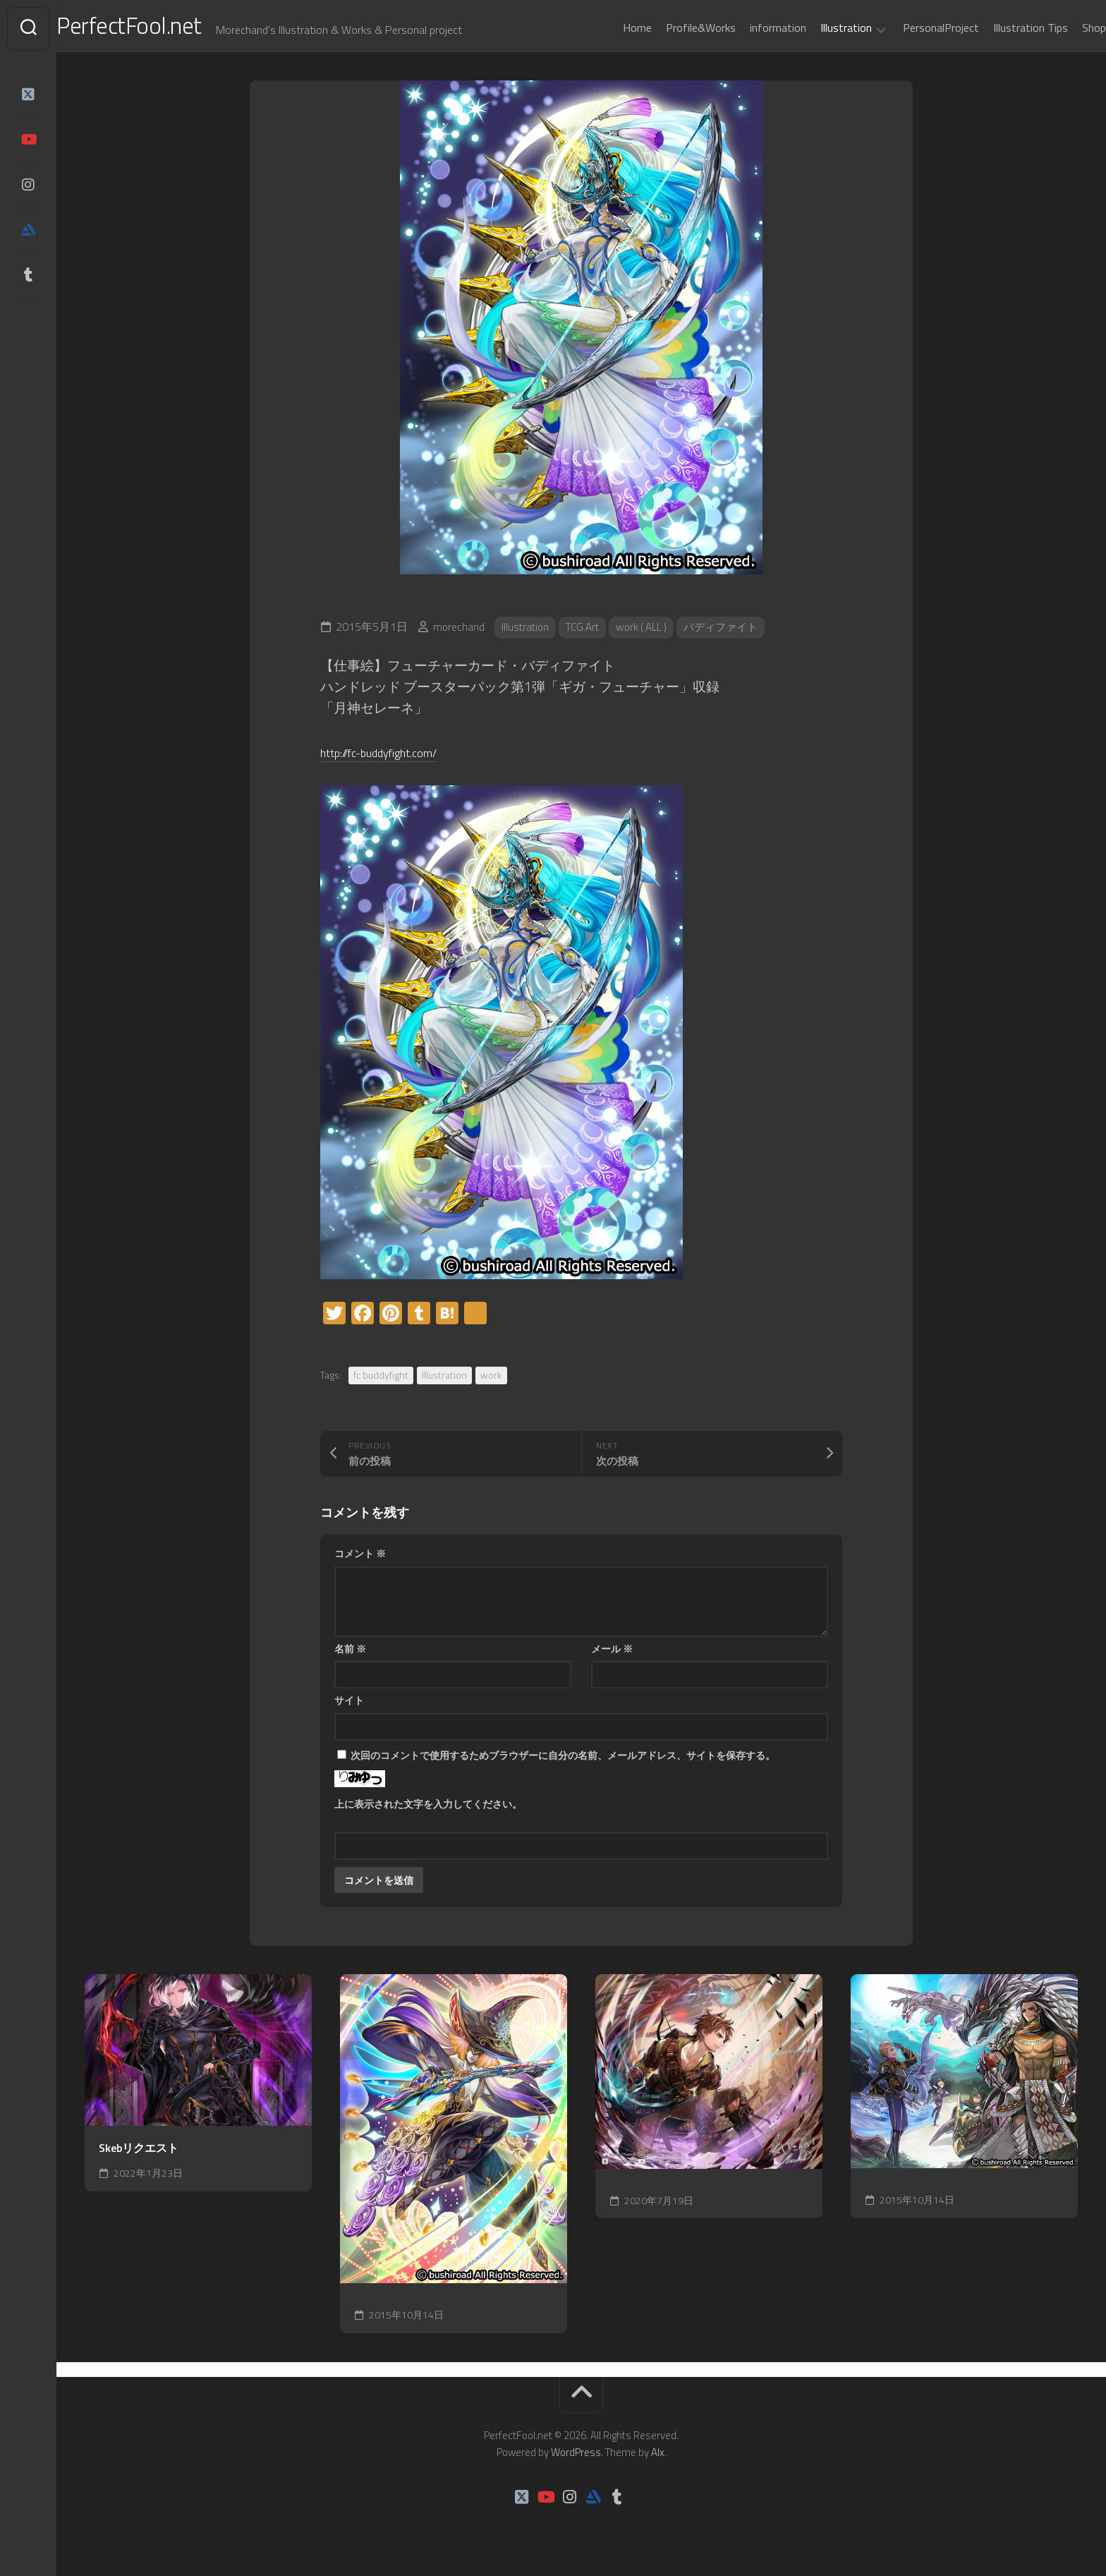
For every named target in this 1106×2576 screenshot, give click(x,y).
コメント (360, 1559)
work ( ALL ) (650, 632)
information (750, 27)
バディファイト (733, 632)
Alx (657, 2458)
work (491, 1380)
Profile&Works (672, 27)
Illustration (818, 28)
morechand (459, 632)
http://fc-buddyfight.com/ (391, 757)
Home (609, 27)
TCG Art (587, 632)
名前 (350, 1654)
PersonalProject (913, 27)
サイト (349, 1705)
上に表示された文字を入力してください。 (428, 1809)
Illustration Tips (1002, 27)
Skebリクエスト (138, 2154)
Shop (1066, 27)
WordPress (576, 2458)
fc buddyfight (380, 1380)
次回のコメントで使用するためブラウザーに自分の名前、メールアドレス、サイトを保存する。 (563, 1760)
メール (612, 1654)
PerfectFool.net (164, 28)
